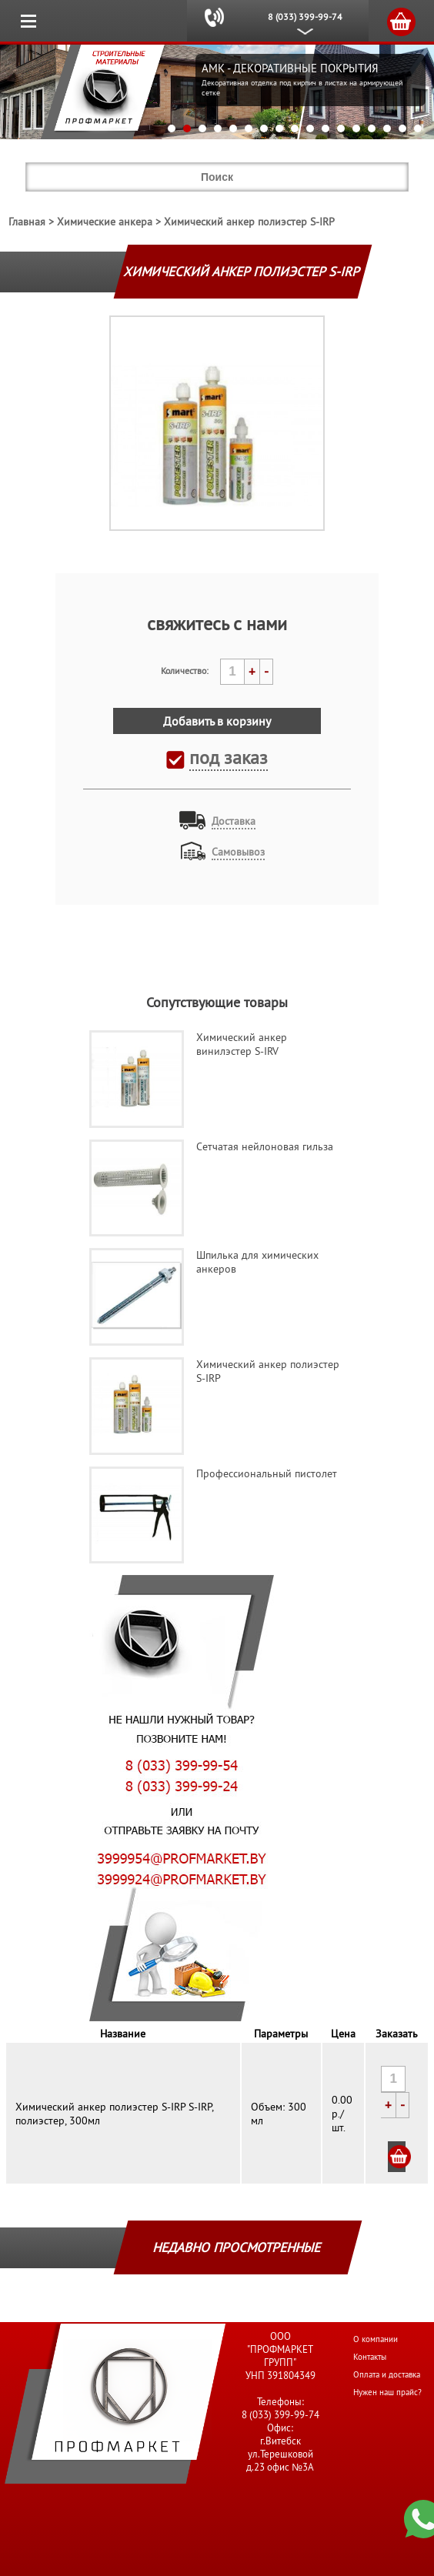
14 (372, 128)
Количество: (185, 670)
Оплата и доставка (386, 2374)
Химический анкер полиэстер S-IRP (249, 222)
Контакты (369, 2356)
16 (402, 128)
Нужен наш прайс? (387, 2392)
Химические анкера (104, 222)
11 (325, 128)
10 (310, 128)
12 (341, 128)
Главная (26, 222)
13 (356, 128)
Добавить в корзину (217, 721)
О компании (375, 2339)
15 (387, 128)
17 (418, 128)
